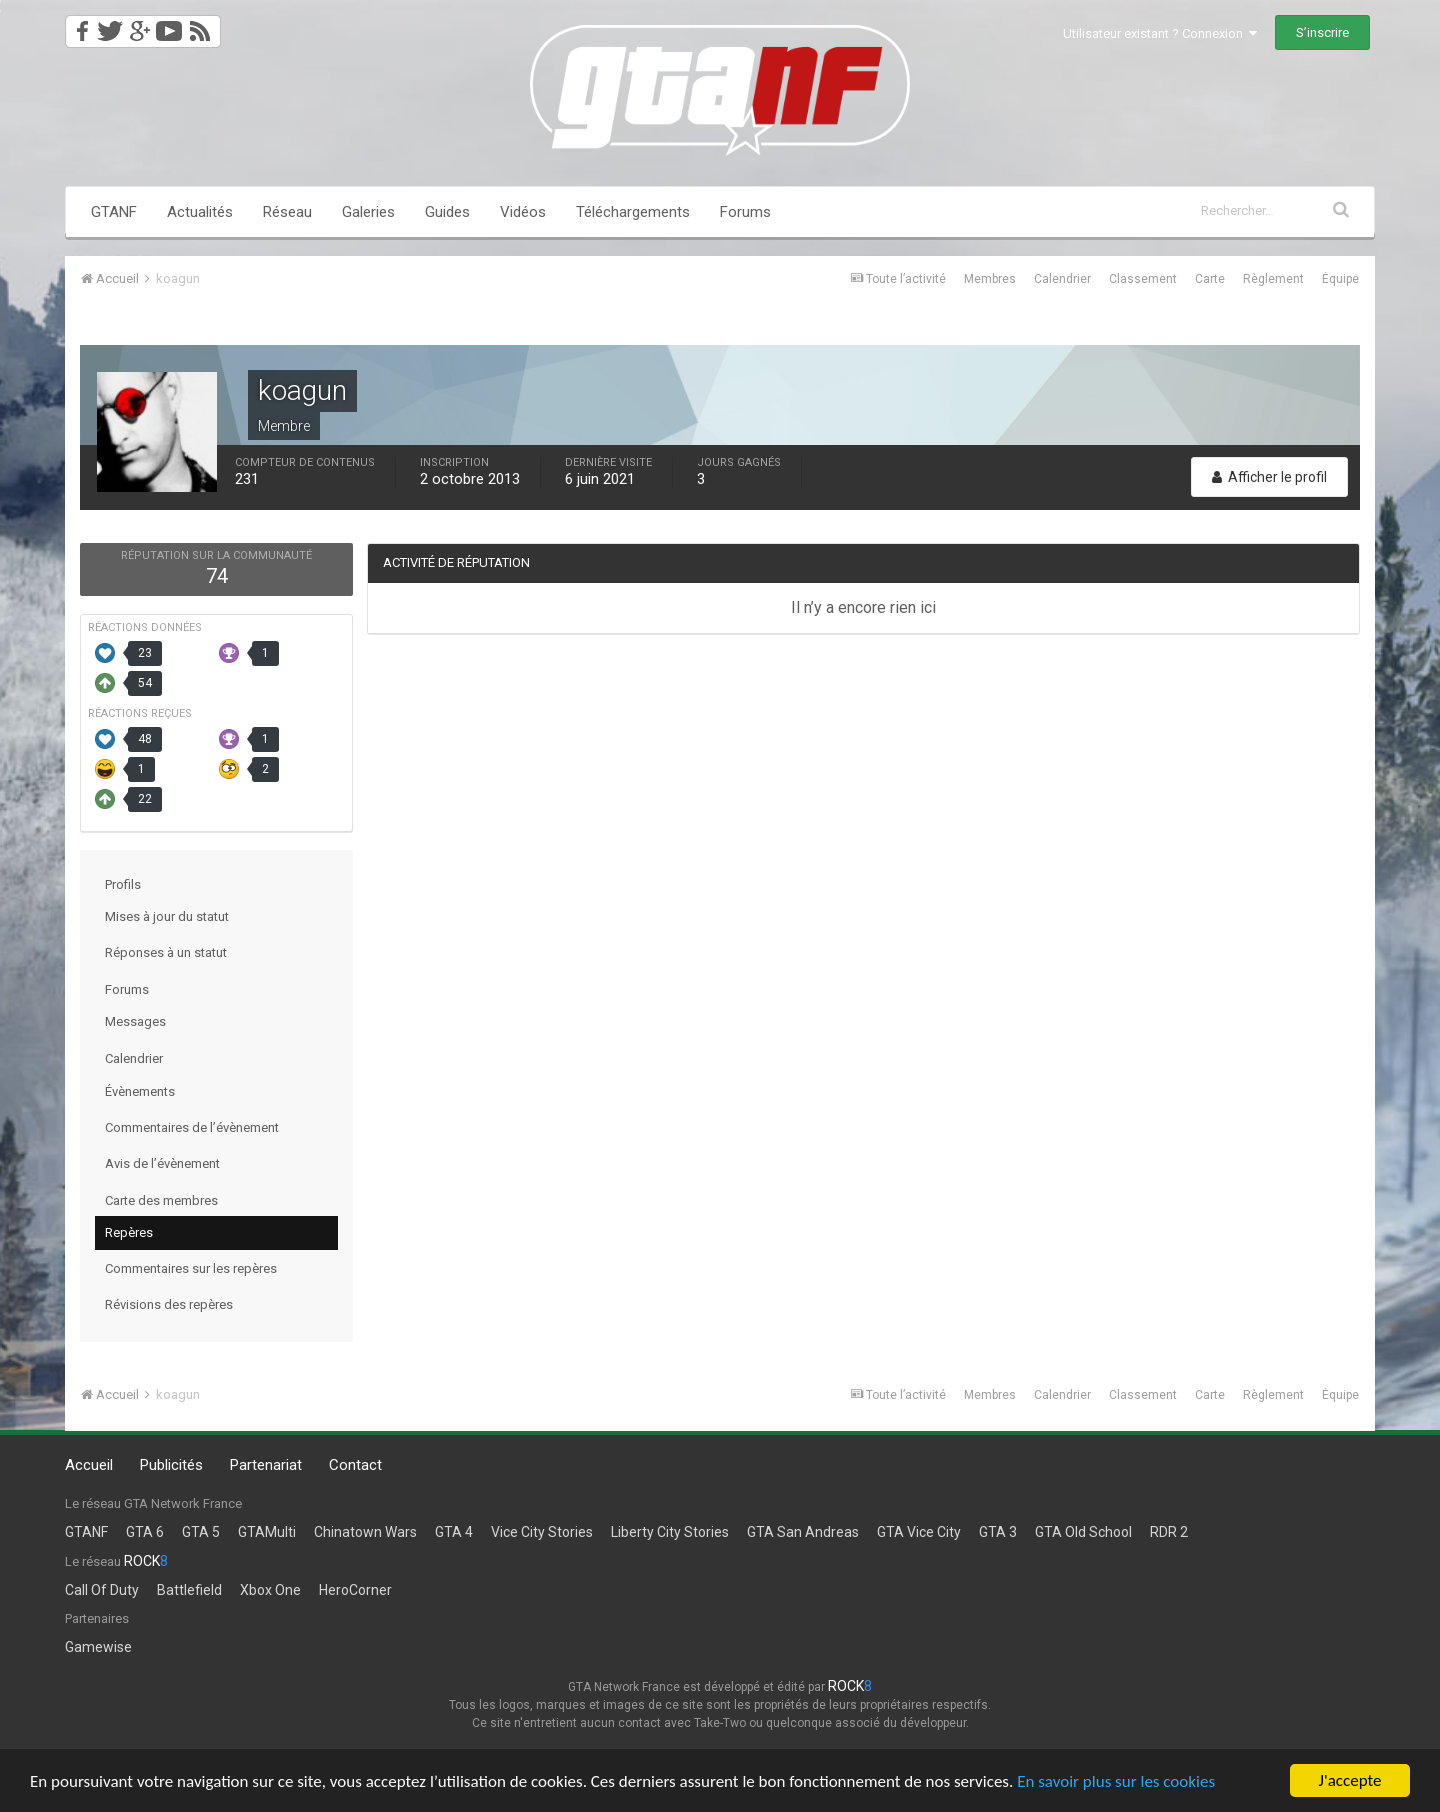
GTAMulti (267, 1532)
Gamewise (98, 1647)
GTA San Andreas (803, 1532)
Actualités (200, 212)
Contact (355, 1465)
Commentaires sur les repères (191, 1268)
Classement (1143, 279)
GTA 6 (145, 1532)
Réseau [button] (287, 212)
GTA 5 (201, 1532)
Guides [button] (447, 212)
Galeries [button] (368, 212)
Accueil (89, 1465)
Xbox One (270, 1590)
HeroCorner (355, 1590)
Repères (129, 1232)
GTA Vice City (919, 1532)
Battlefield (189, 1590)
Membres (990, 279)
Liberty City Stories (670, 1532)
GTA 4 (454, 1532)
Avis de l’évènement (162, 1163)
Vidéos (523, 212)
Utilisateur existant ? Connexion (1160, 33)
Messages (135, 1021)
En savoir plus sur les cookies (1116, 1782)
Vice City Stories (542, 1532)
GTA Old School (1083, 1532)
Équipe (1340, 279)
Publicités (171, 1465)
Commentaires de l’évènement (192, 1127)
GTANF (114, 212)
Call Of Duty (102, 1590)
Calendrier (1062, 279)
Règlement (1273, 279)
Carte (1210, 279)
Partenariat (266, 1465)
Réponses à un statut (166, 952)
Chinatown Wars (365, 1532)
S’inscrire (1322, 32)
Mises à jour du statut (167, 916)
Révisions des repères (169, 1304)
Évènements (140, 1091)
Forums (745, 212)
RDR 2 (1169, 1532)
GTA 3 (998, 1532)
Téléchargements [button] (633, 212)
